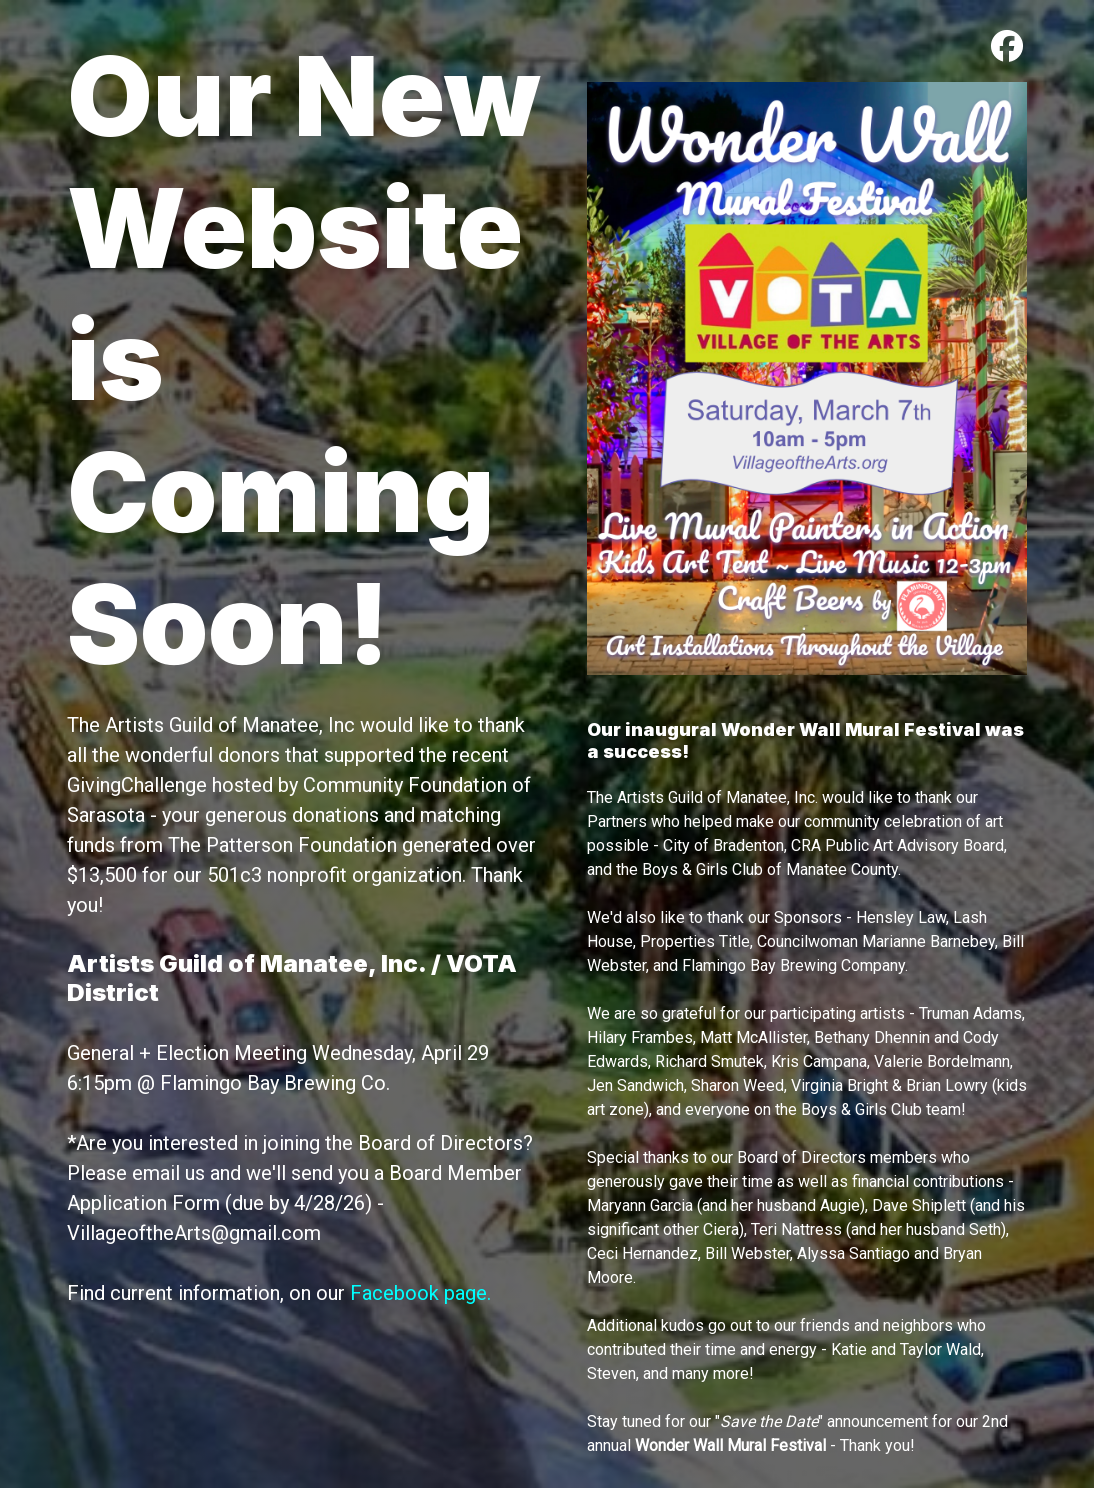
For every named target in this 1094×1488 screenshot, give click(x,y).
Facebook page (418, 1293)
